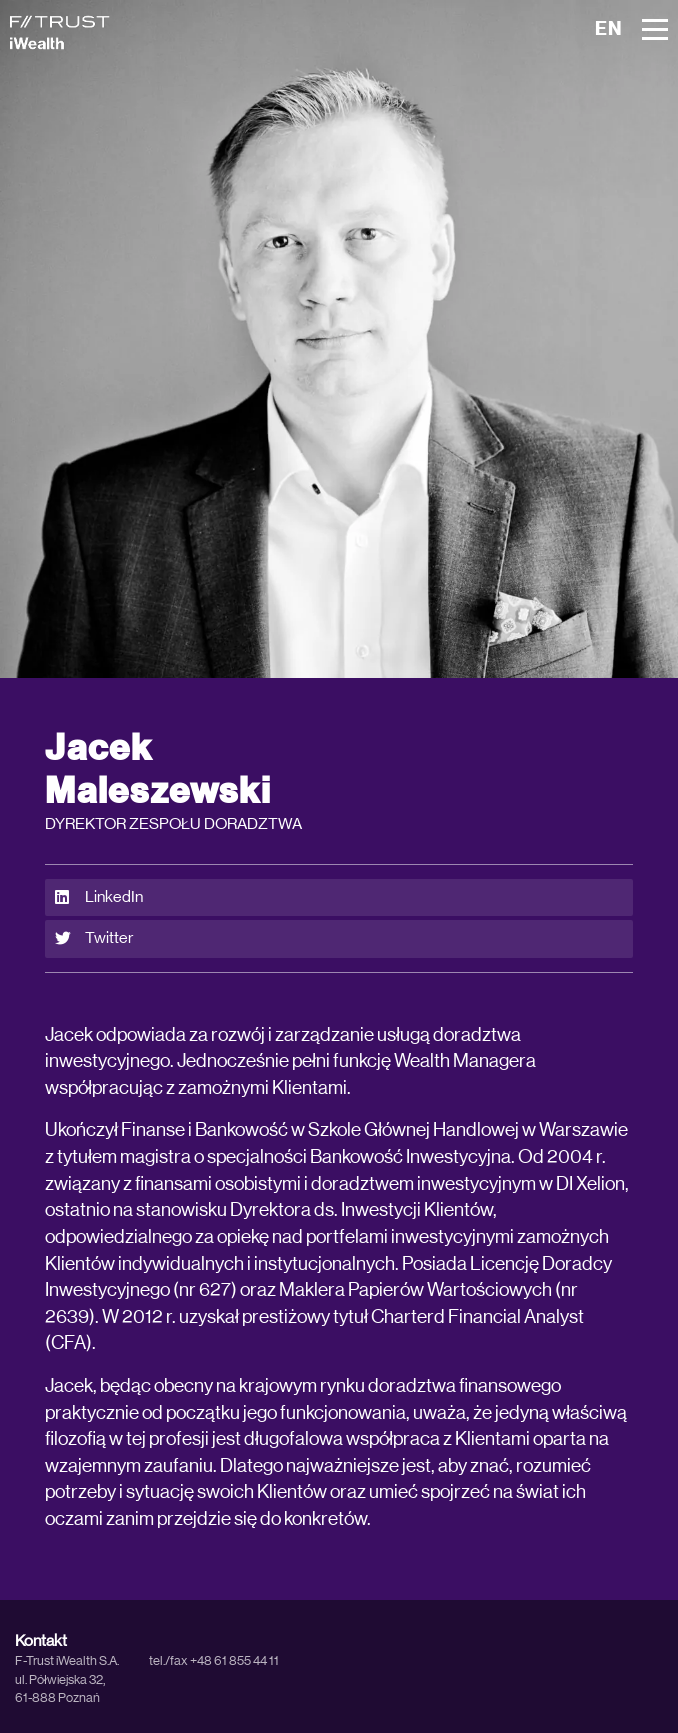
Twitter (94, 938)
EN (608, 29)
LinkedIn (99, 897)
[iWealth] (60, 32)
